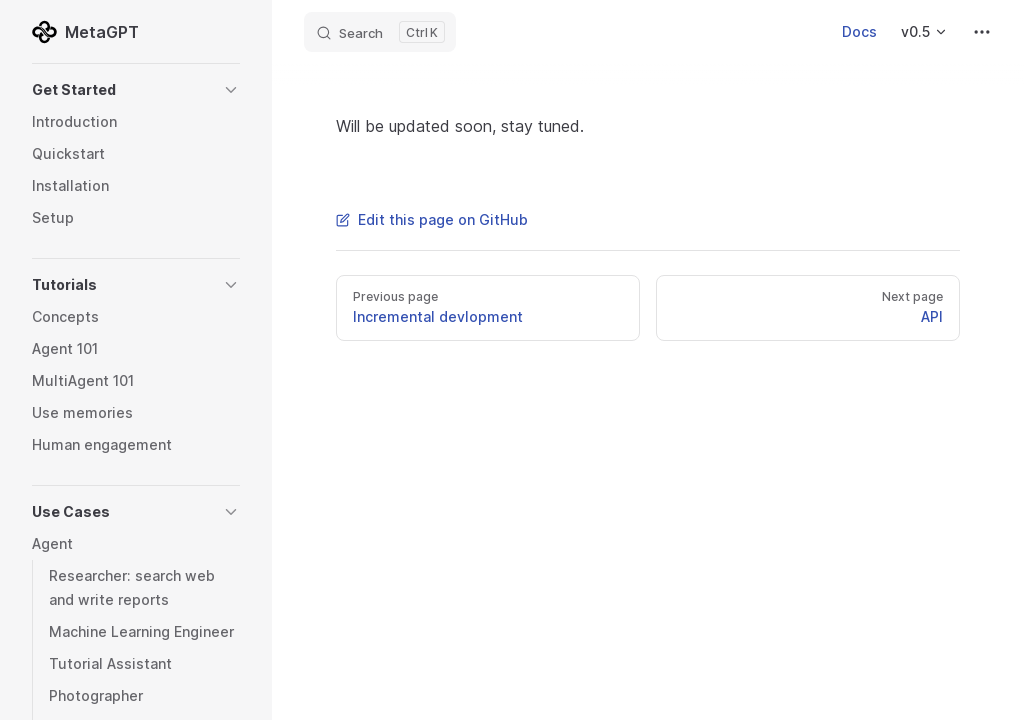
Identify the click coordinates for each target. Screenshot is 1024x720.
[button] (136, 90)
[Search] (380, 32)
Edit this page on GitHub (432, 219)
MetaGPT (85, 32)
